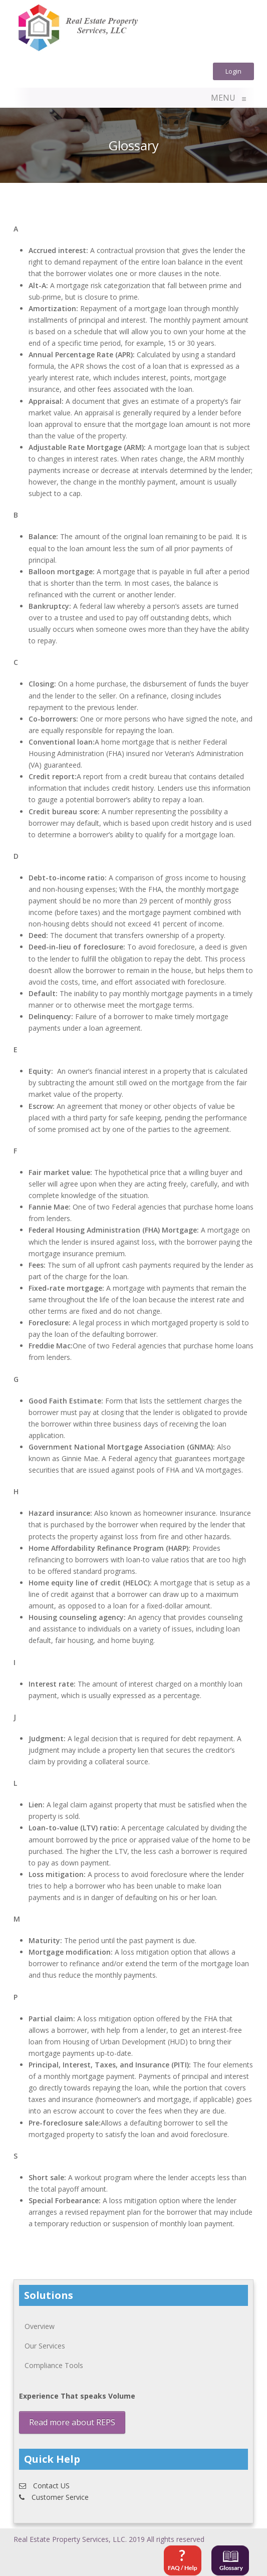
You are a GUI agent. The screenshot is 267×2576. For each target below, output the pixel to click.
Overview (40, 2326)
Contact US (44, 2485)
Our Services (45, 2346)
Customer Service (54, 2497)
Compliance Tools (54, 2365)
